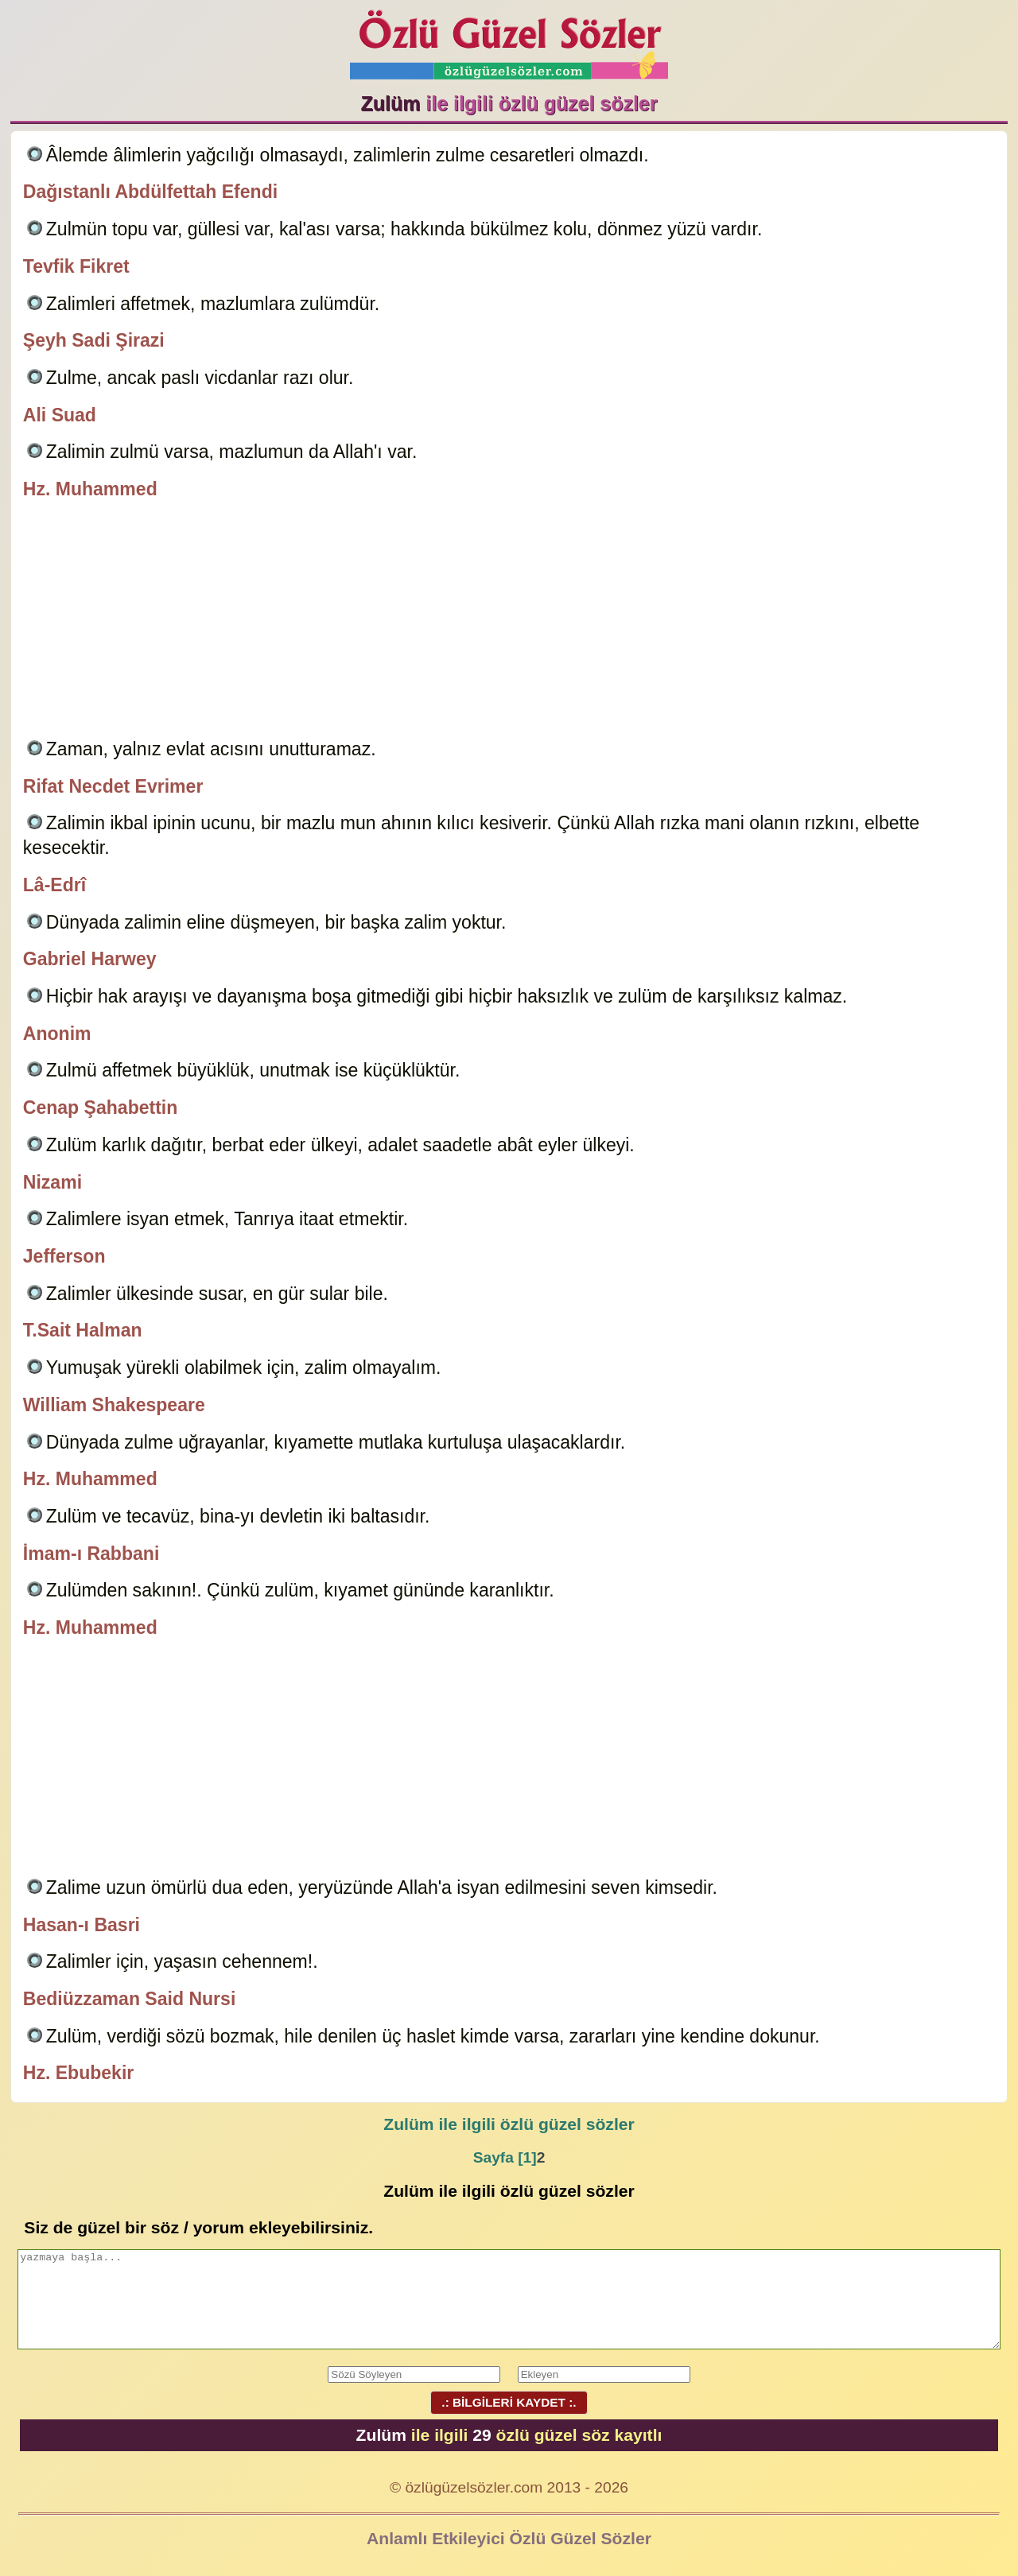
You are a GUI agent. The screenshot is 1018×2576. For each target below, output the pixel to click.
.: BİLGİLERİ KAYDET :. (509, 2402)
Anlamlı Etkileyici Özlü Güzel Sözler (509, 2538)
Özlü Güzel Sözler (509, 40)
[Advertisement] (509, 621)
